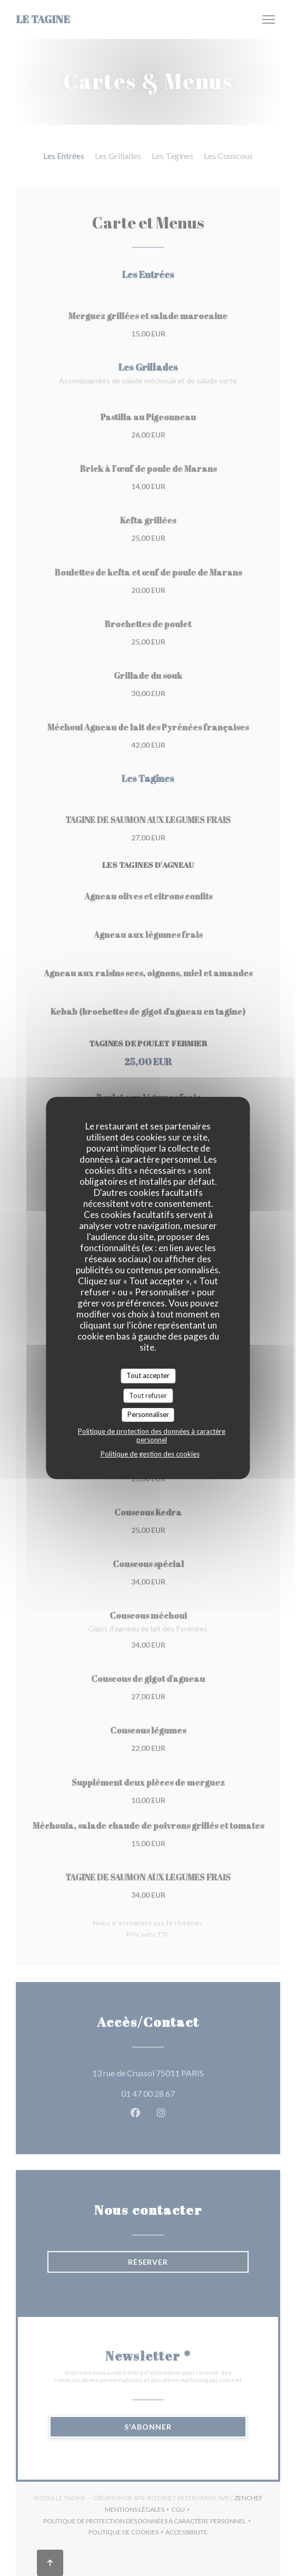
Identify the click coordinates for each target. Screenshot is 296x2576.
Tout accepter (148, 1375)
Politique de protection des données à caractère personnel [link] (151, 1435)
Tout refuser (148, 1395)
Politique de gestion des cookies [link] (150, 1454)
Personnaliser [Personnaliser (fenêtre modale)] (148, 1414)
